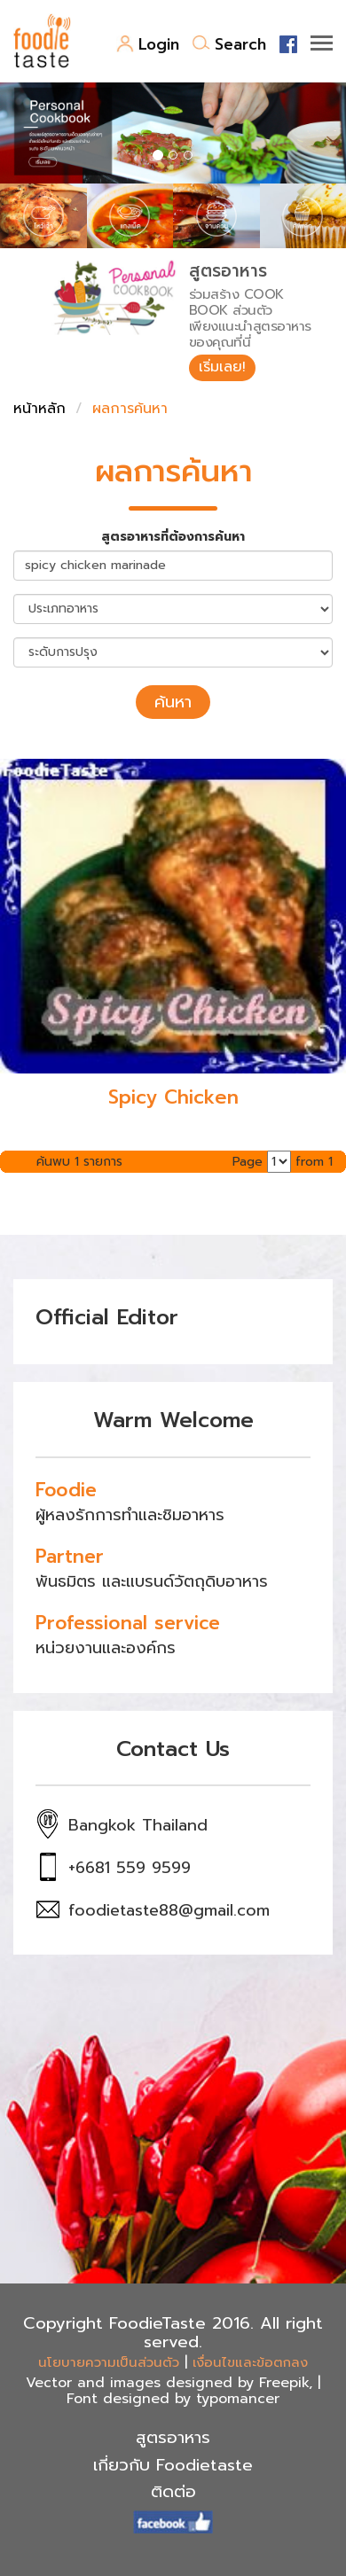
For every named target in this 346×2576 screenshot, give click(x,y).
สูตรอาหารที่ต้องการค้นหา (173, 537)
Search (229, 44)
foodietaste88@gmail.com (169, 1910)
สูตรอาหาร (173, 2437)
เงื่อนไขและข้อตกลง (250, 2362)
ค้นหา (173, 702)
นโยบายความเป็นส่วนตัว (108, 2362)
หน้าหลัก (39, 408)
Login (147, 44)
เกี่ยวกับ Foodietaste (173, 2465)
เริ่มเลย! (222, 367)
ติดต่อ (173, 2491)
